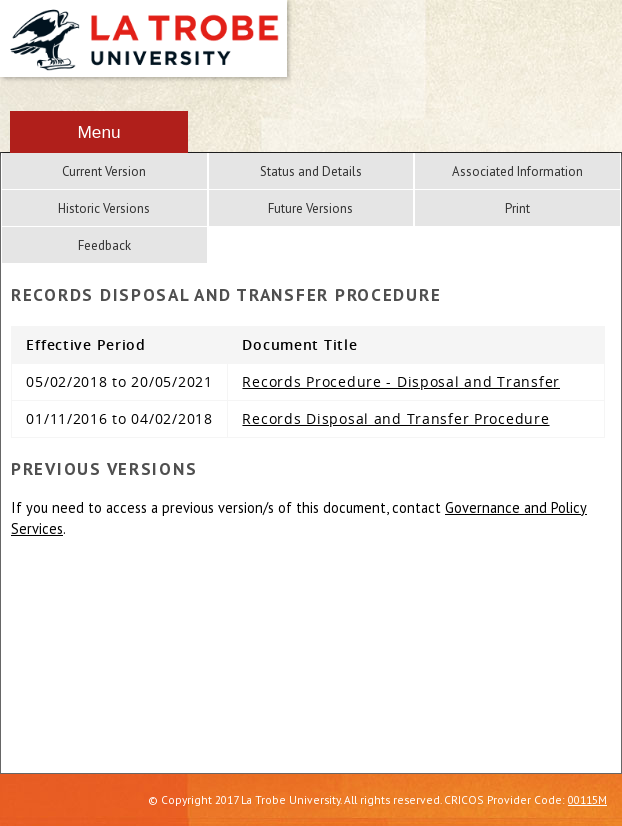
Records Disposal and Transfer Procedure (395, 418)
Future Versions (310, 208)
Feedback (104, 245)
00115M (587, 799)
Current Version (104, 171)
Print (517, 208)
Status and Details (311, 171)
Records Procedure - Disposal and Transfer (401, 381)
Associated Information (517, 171)
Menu (98, 132)
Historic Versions (104, 208)
